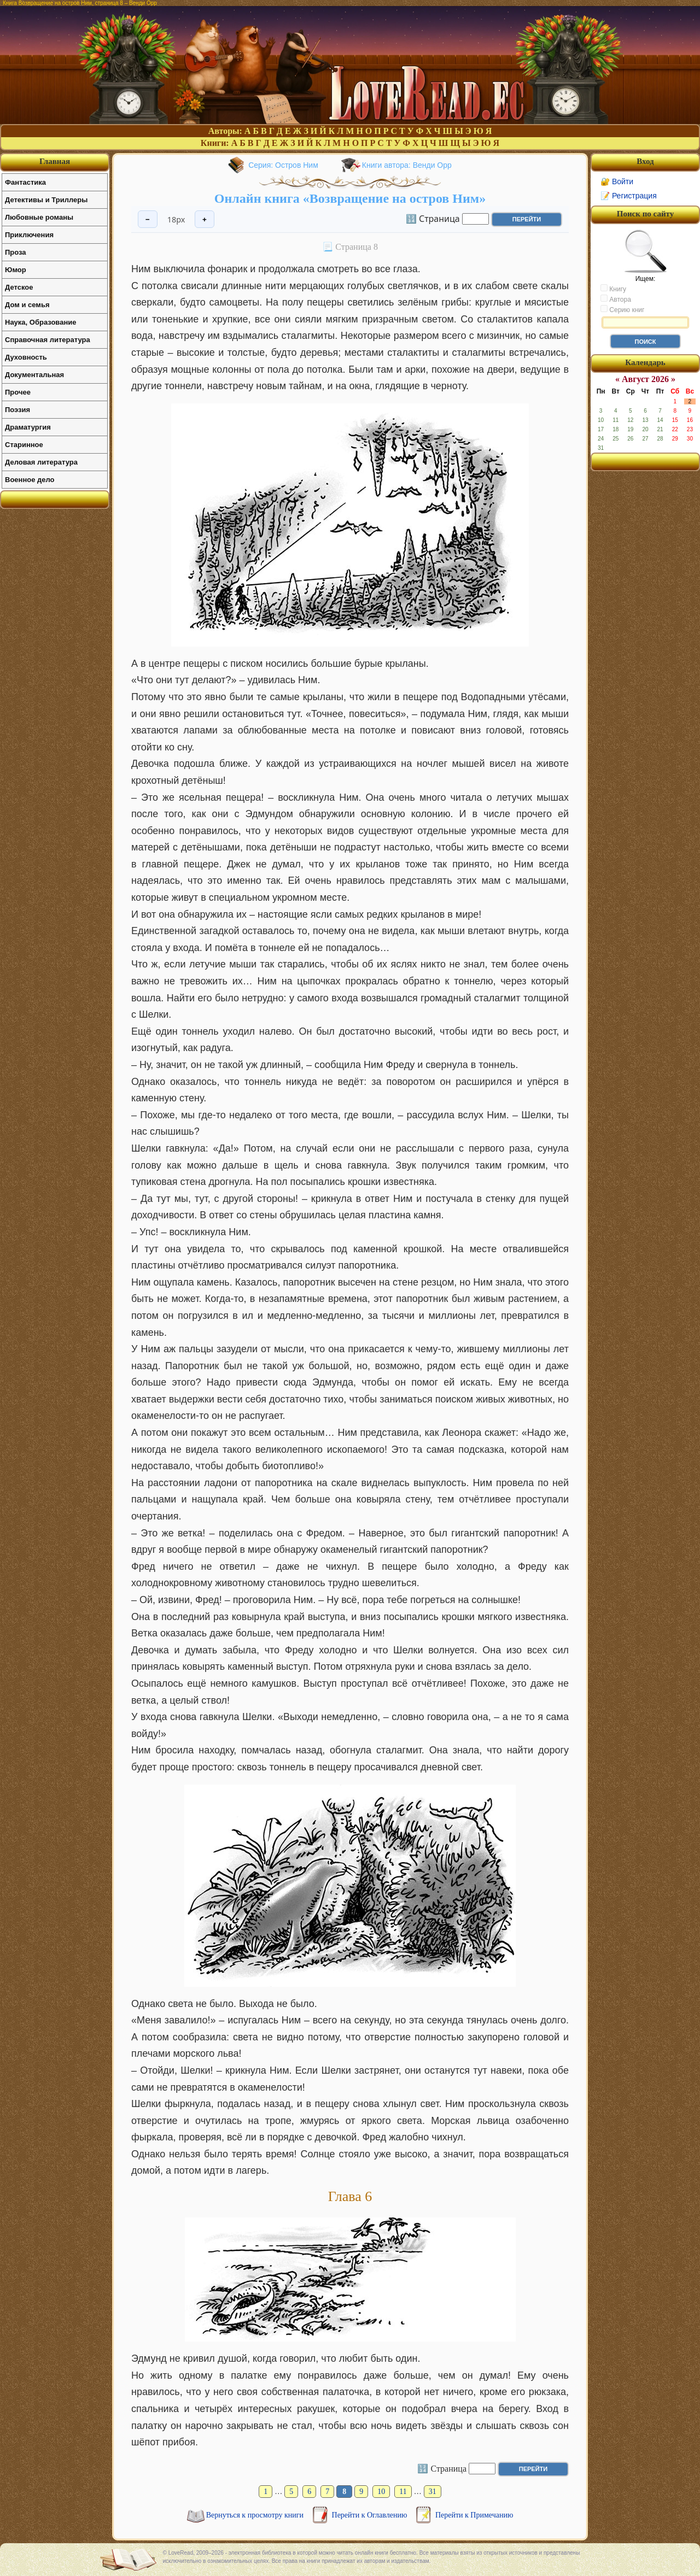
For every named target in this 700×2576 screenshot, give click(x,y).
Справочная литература (47, 340)
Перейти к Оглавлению (370, 2515)
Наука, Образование (40, 322)
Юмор (15, 270)
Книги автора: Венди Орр (407, 165)
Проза (15, 252)
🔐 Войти (616, 181)
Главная (54, 161)
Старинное (24, 445)
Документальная (34, 375)
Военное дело (30, 480)
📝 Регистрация (628, 195)
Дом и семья (27, 305)
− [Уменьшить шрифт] (147, 219)
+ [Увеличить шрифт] (204, 219)
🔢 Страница (433, 218)
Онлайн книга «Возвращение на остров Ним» (350, 198)
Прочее (18, 392)
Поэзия (17, 410)
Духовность (26, 357)
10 (381, 2491)
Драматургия (28, 427)
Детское (19, 287)
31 (432, 2491)
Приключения (29, 235)
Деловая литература (41, 462)
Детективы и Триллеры (46, 200)
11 (402, 2491)
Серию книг (622, 309)
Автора (615, 299)
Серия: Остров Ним (283, 165)
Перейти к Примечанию (474, 2515)
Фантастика (25, 182)
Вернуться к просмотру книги (256, 2515)
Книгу (613, 288)
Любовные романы (39, 217)
